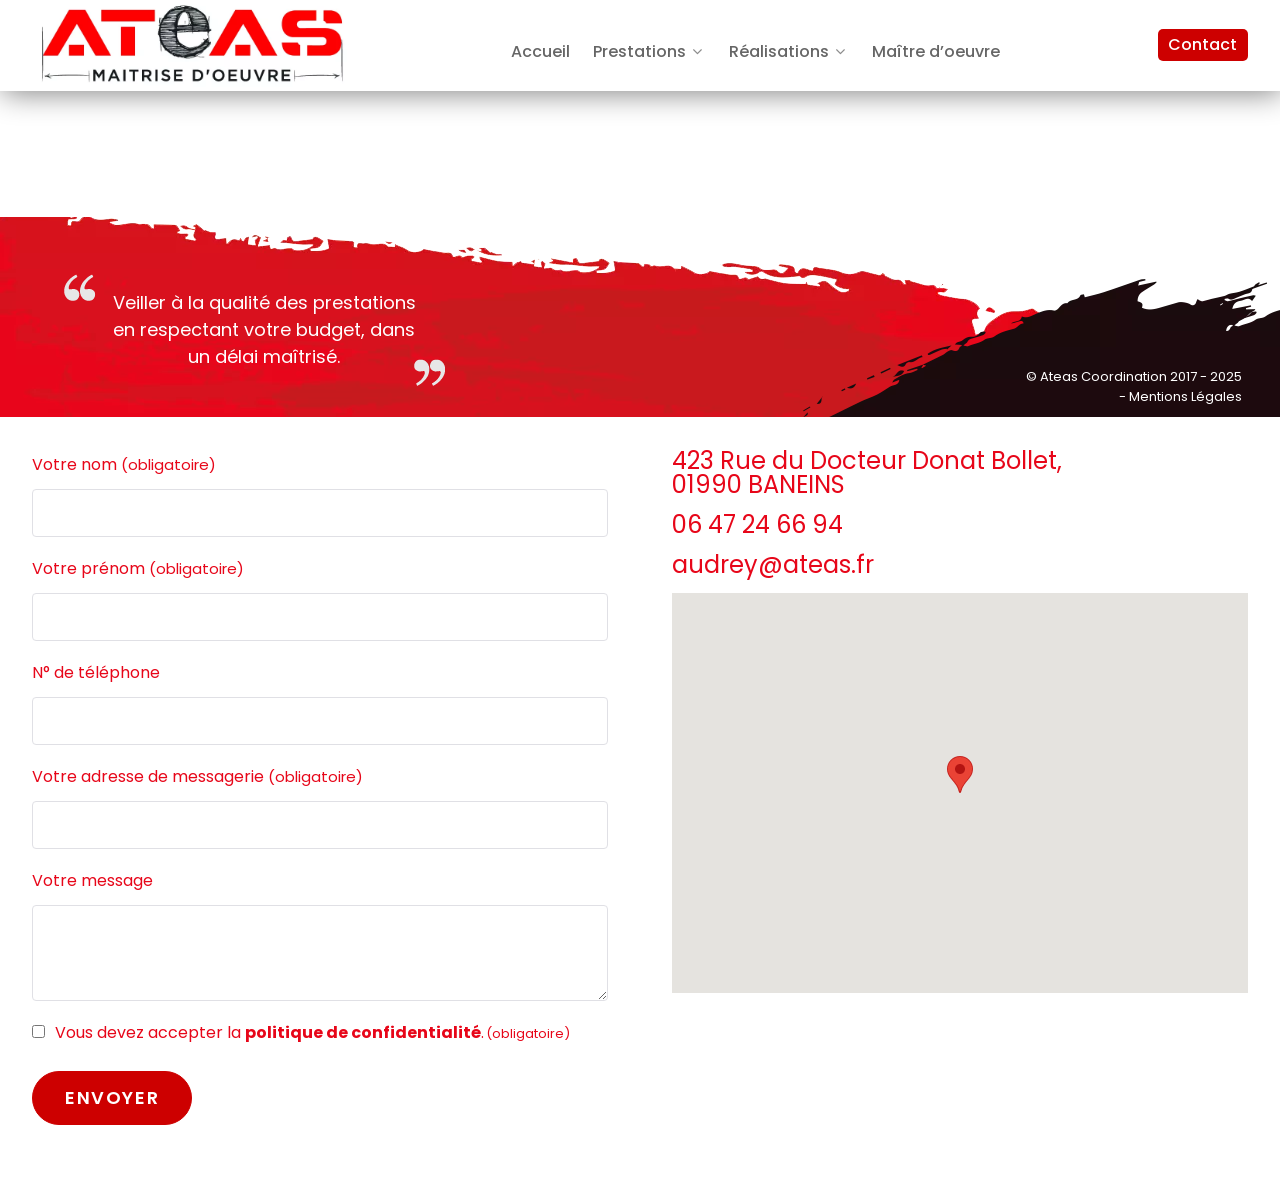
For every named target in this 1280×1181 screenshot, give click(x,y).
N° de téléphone (96, 672)
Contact (1202, 44)
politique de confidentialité (363, 1032)
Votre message (92, 880)
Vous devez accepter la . (312, 1032)
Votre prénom (138, 569)
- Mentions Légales (1180, 396)
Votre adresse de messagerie (197, 777)
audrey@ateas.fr (773, 564)
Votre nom (124, 465)
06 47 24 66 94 (757, 524)
